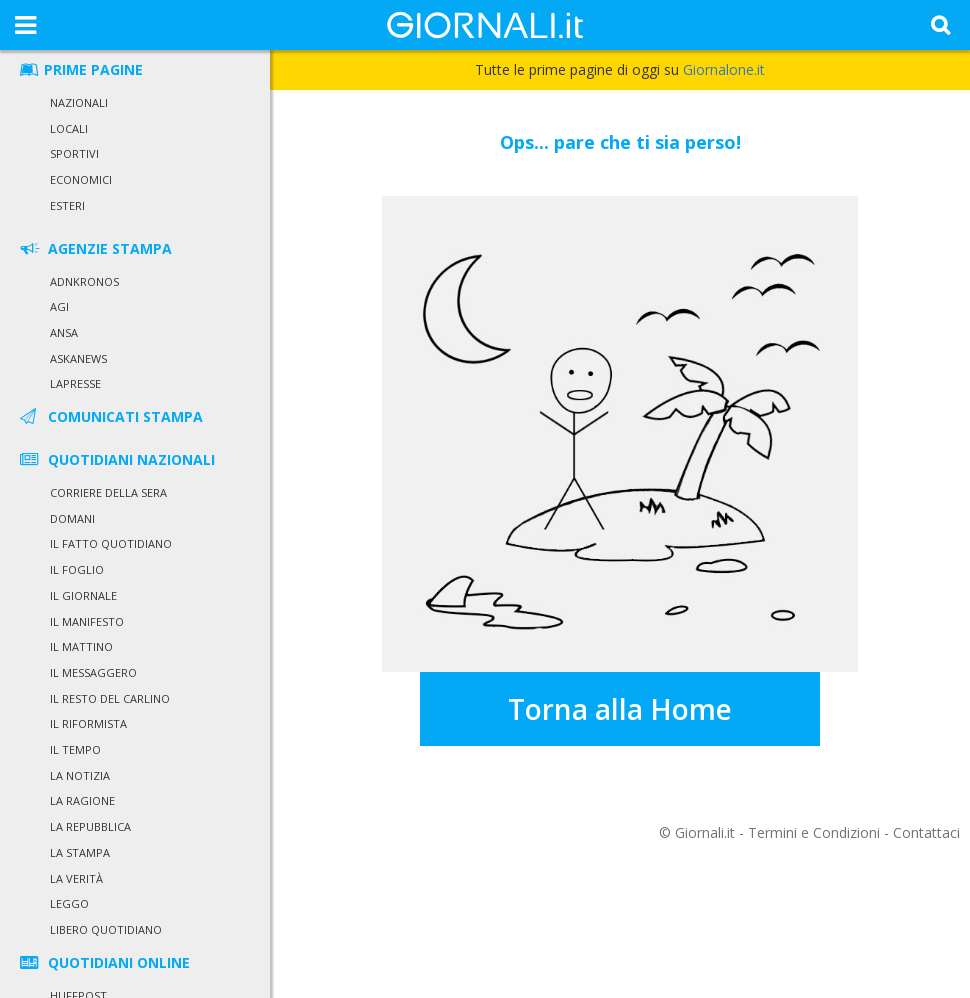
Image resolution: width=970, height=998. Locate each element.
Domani (72, 518)
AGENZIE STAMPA (94, 248)
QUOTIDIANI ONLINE (103, 962)
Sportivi (74, 153)
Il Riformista (88, 723)
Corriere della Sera (108, 492)
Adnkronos (84, 281)
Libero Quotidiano (106, 929)
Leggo (69, 903)
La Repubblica (90, 826)
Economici (81, 179)
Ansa (64, 332)
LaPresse (75, 383)
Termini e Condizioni (814, 832)
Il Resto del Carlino (110, 698)
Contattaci (926, 832)
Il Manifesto (87, 621)
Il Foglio (77, 569)
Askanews (78, 358)
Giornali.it (705, 832)
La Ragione (82, 800)
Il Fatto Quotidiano (111, 543)
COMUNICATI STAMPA (110, 416)
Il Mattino (81, 646)
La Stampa (80, 852)
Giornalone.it (724, 69)
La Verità (76, 878)
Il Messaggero (93, 672)
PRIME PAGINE (80, 69)
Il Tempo (75, 749)
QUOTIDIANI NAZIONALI (116, 459)
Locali (69, 128)
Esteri (67, 205)
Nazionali (79, 102)
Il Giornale (83, 595)
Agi (59, 306)
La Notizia (80, 775)
